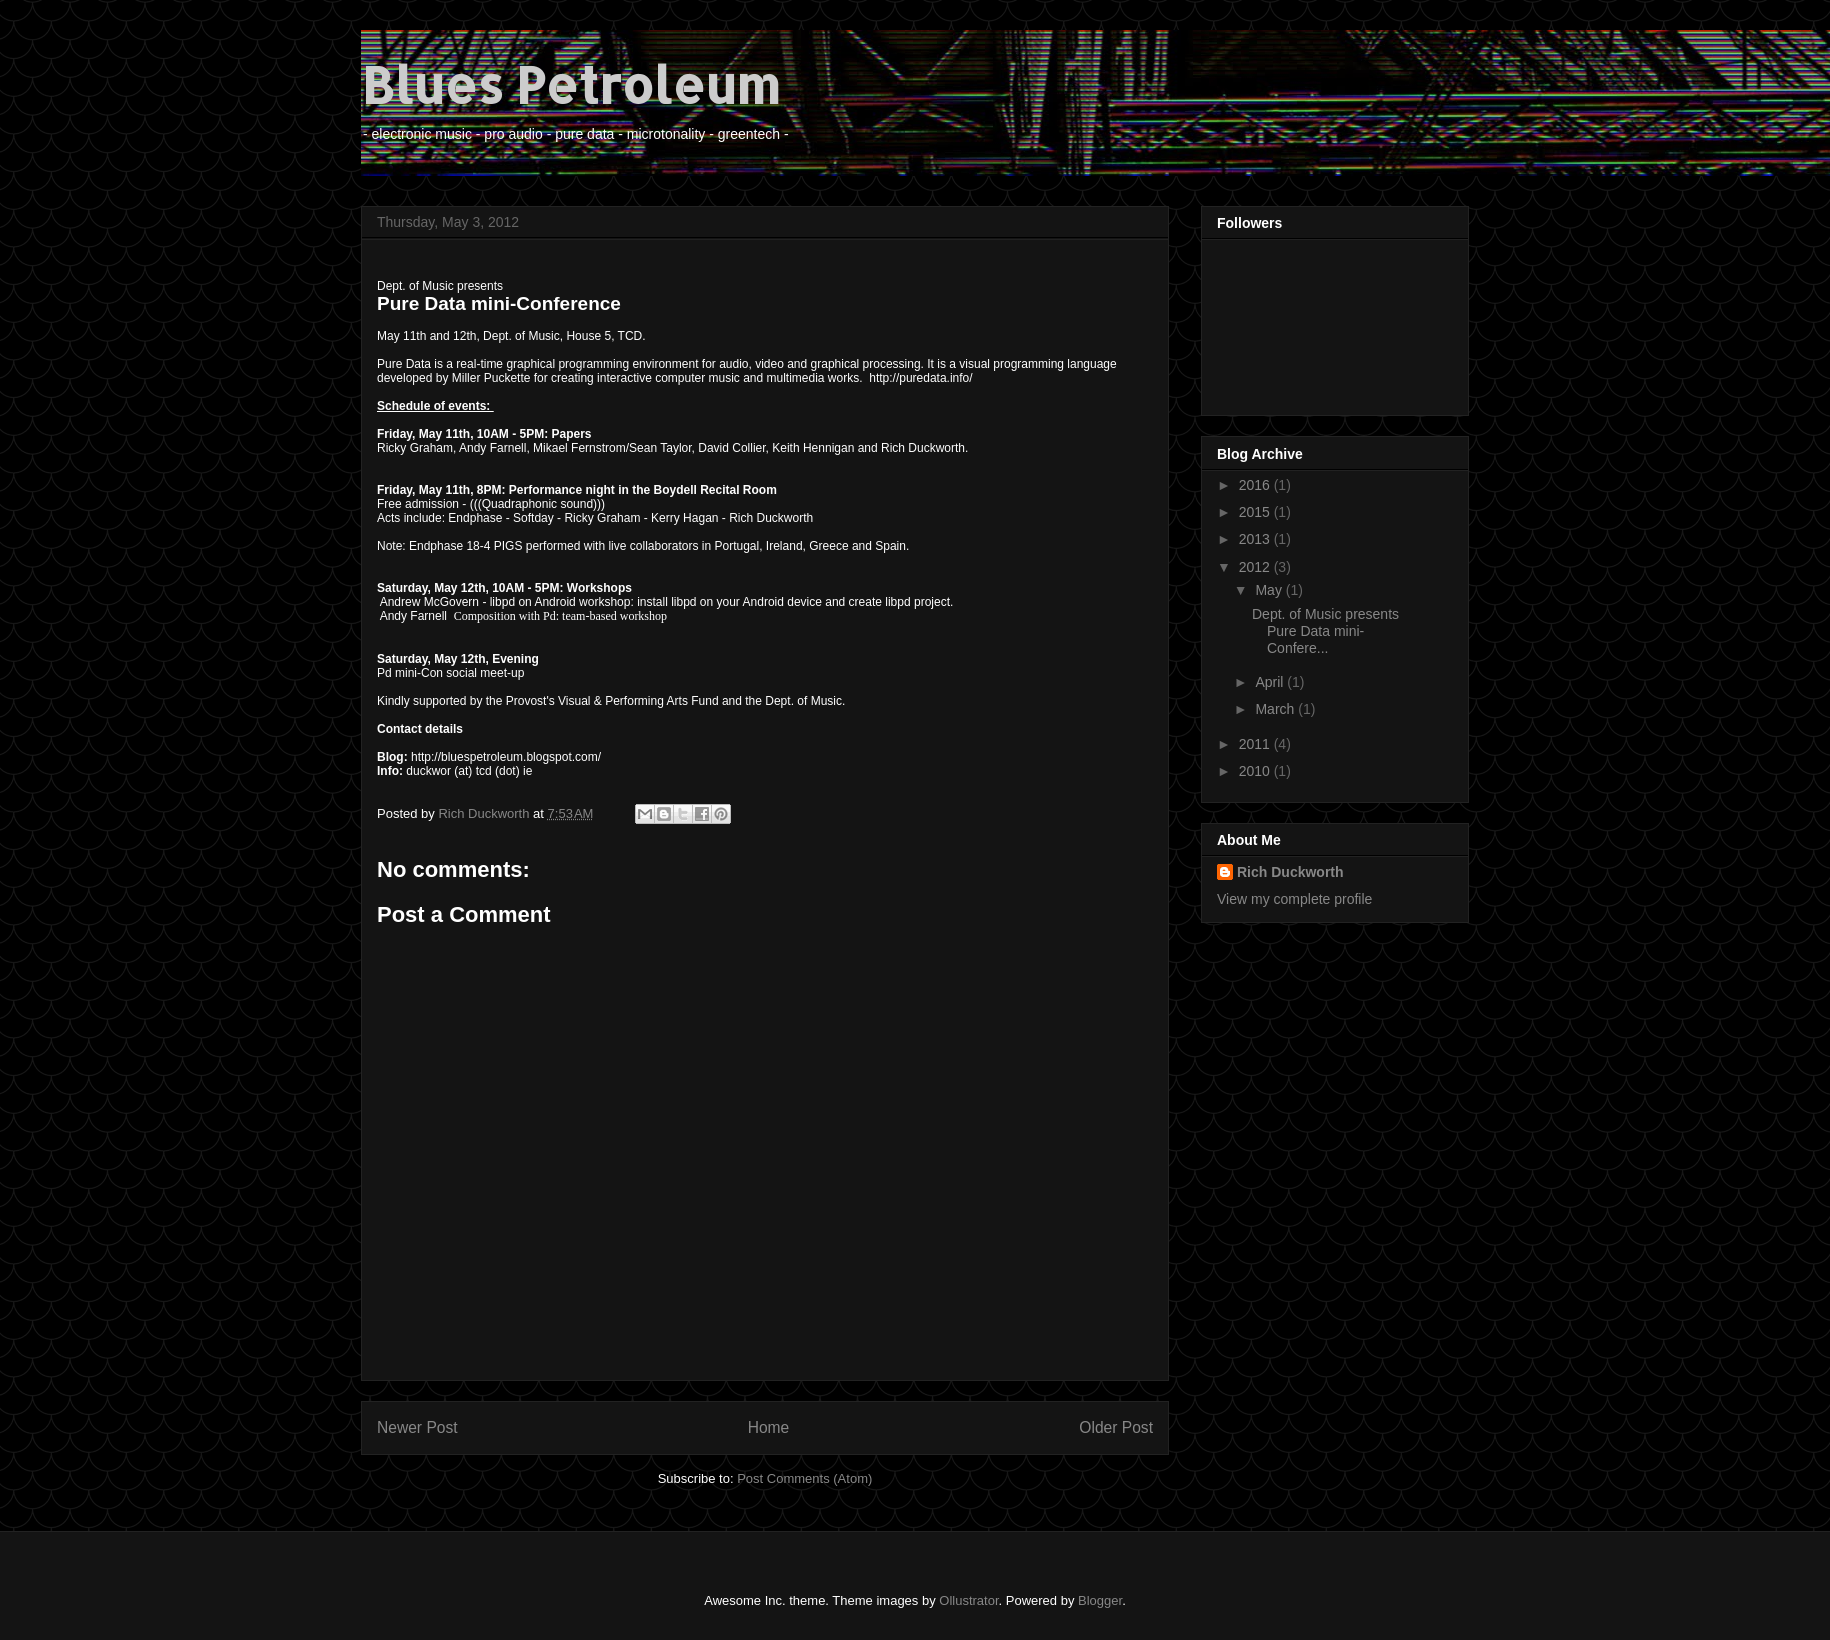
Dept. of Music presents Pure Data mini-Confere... (1327, 631)
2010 (1256, 771)
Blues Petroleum (570, 84)
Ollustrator (968, 1600)
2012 (1256, 567)
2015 (1256, 512)
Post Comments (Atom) (804, 1478)
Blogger (1100, 1600)
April (1271, 682)
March (1276, 709)
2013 (1256, 539)
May (1270, 590)
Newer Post (417, 1427)
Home (769, 1427)
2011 (1256, 744)
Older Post (1116, 1427)
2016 (1256, 485)
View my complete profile (1294, 899)
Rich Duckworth (1290, 872)
